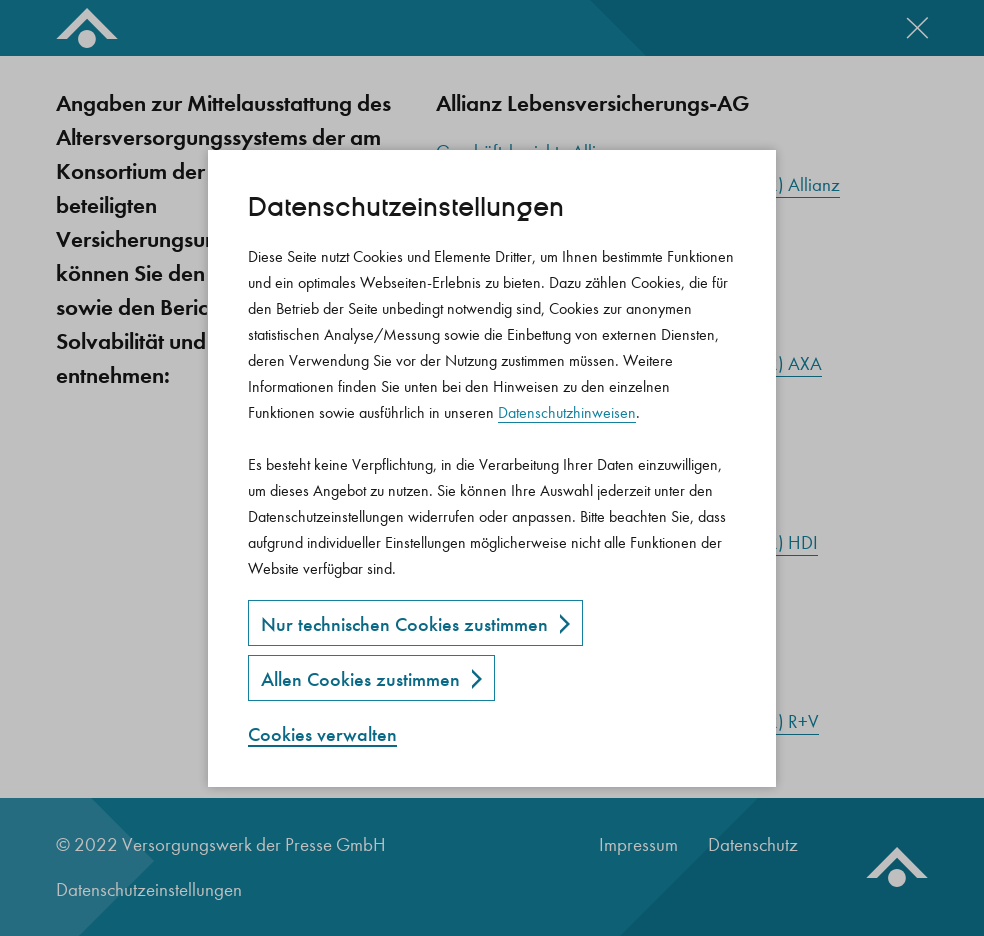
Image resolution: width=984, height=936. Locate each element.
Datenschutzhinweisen (567, 412)
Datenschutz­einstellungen (406, 207)
